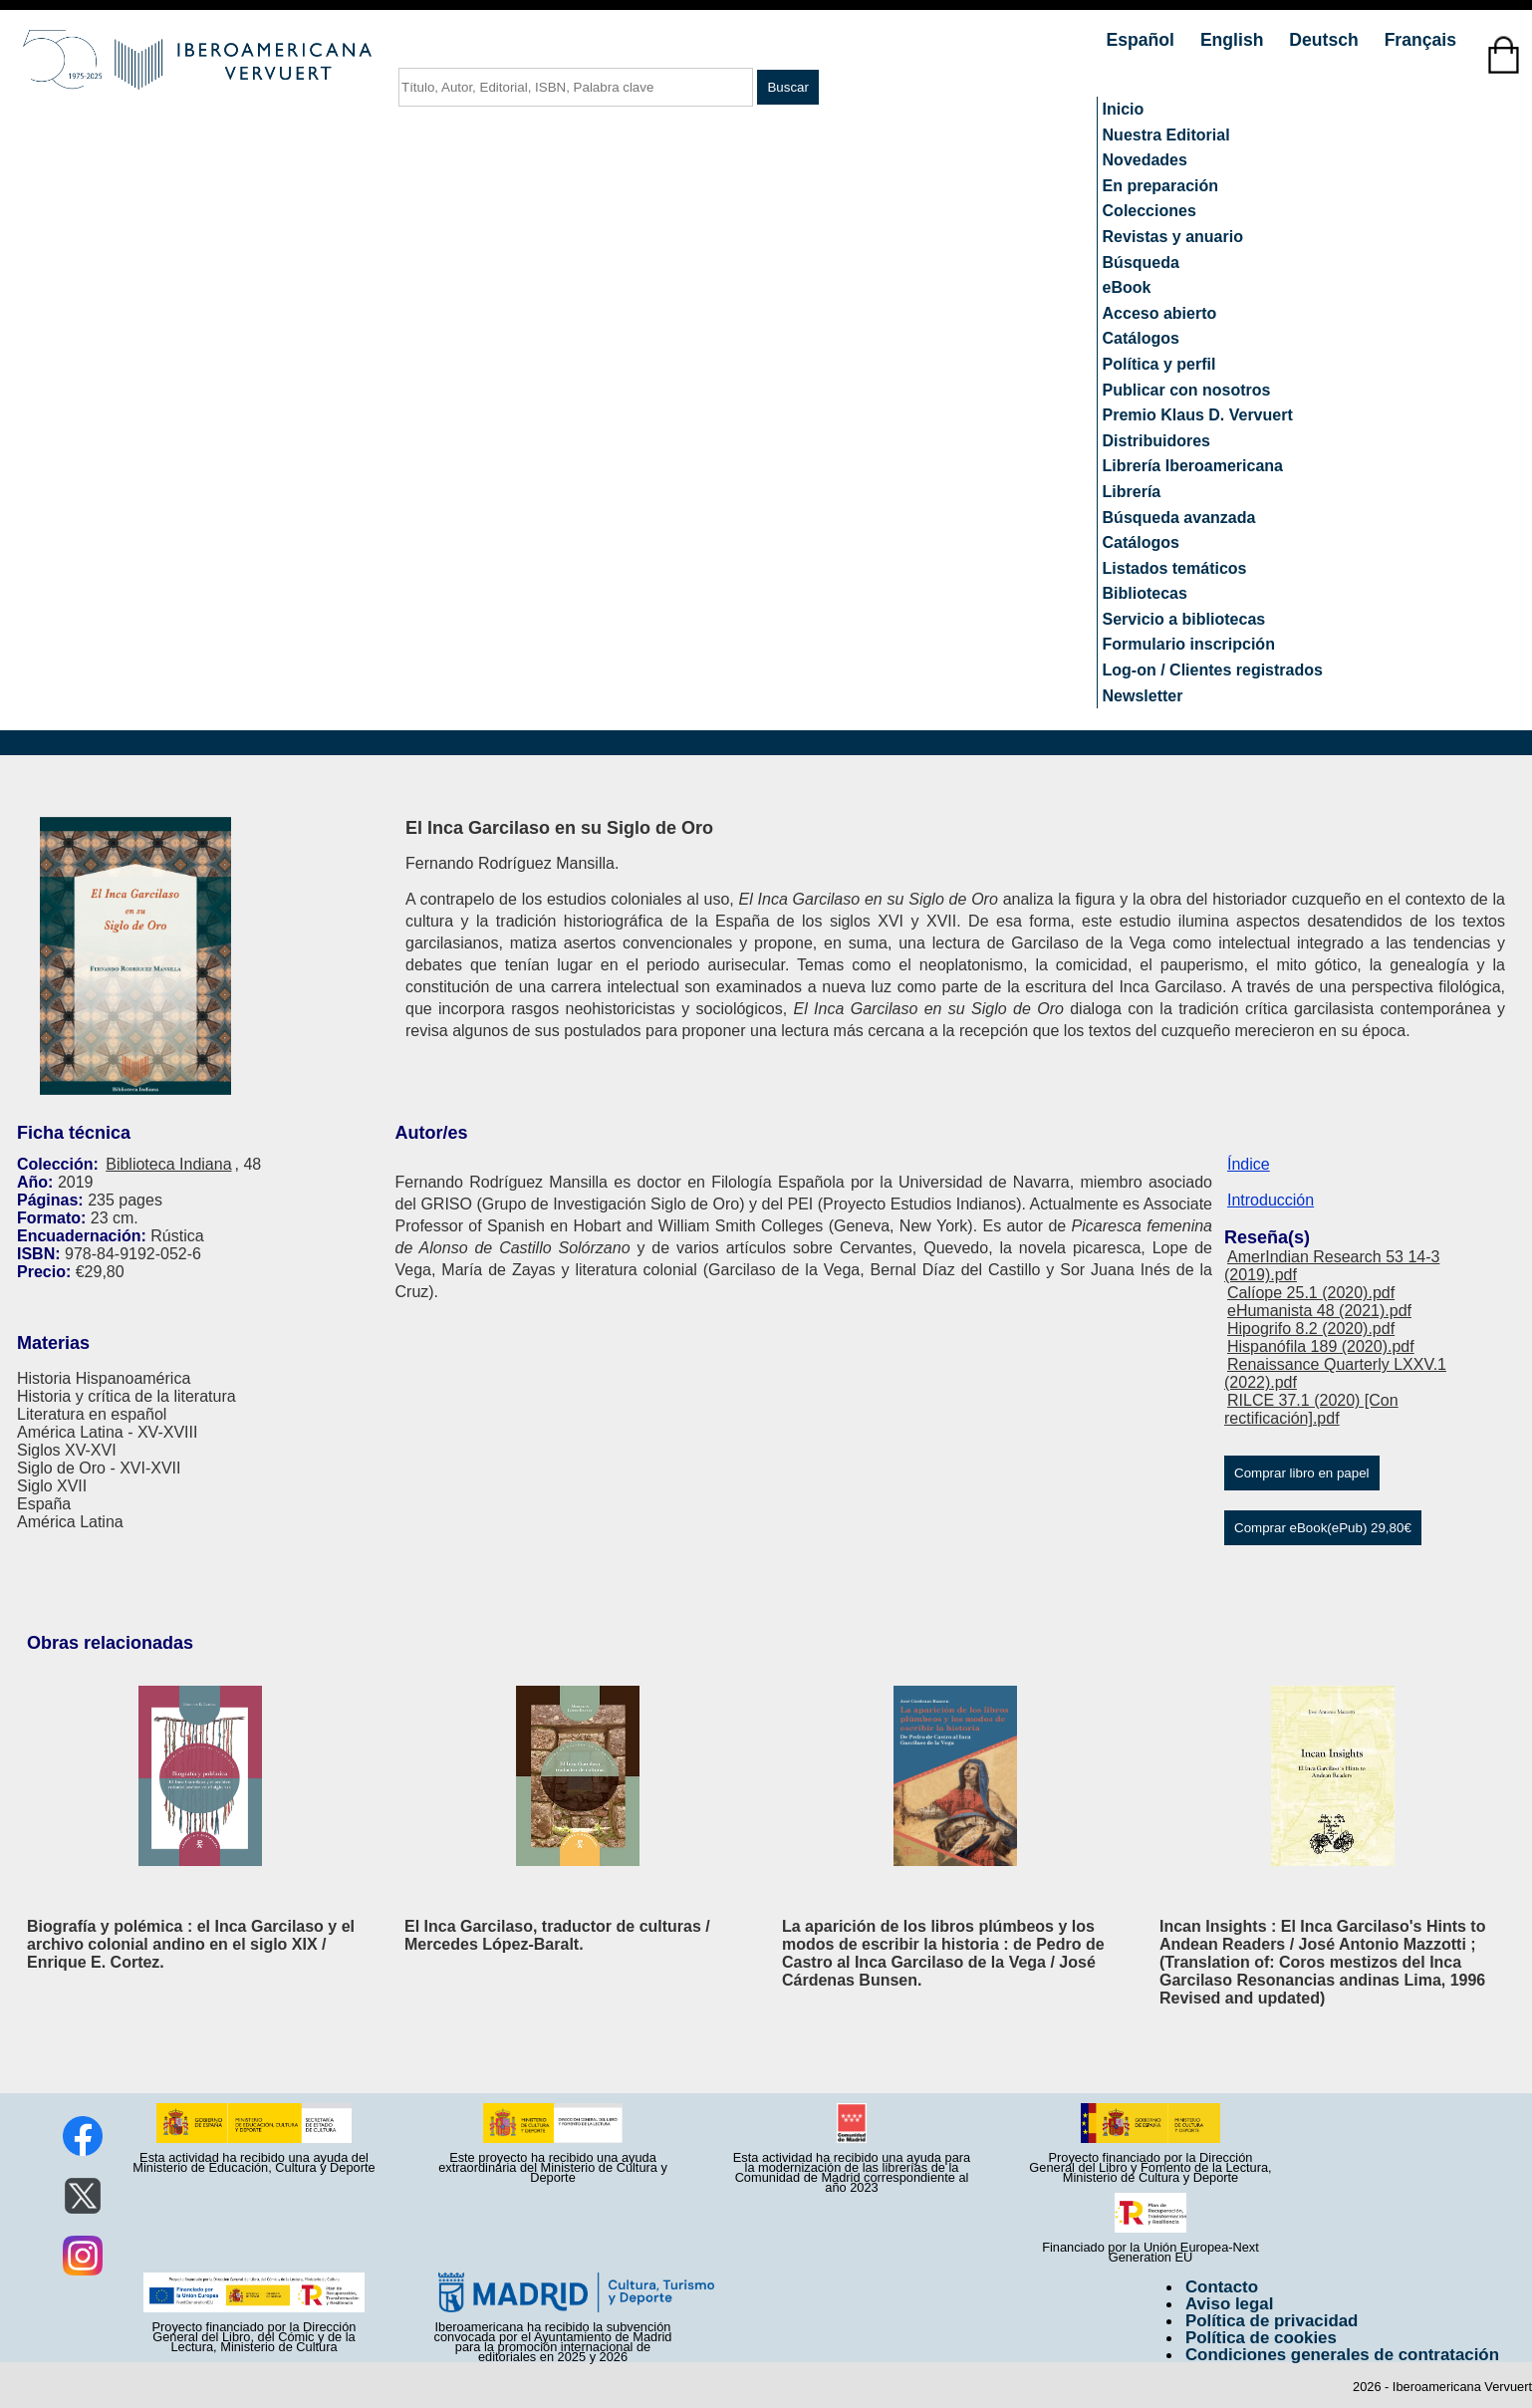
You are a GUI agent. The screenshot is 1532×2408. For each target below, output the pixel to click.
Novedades (1145, 159)
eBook (1127, 287)
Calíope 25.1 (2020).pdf (1311, 1292)
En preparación (1160, 185)
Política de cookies (1261, 2337)
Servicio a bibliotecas (1184, 619)
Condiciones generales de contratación (1342, 2354)
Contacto (1221, 2286)
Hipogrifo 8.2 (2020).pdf (1311, 1328)
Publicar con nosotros (1187, 390)
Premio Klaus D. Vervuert (1198, 414)
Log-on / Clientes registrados (1213, 670)
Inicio (1124, 109)
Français (1420, 40)
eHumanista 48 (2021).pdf (1319, 1310)
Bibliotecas (1145, 593)
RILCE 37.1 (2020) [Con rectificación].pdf (1311, 1409)
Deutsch (1326, 40)
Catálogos (1141, 338)
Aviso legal (1229, 2303)
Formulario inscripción (1189, 644)
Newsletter (1143, 695)
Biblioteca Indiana (168, 1164)
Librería (1132, 491)
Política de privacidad (1272, 2320)
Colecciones (1149, 210)
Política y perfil (1159, 364)
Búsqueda (1141, 262)
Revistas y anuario (1173, 236)
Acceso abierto (1160, 313)
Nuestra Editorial (1166, 135)
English (1234, 40)
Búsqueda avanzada (1179, 517)
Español (1143, 40)
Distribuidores (1156, 440)
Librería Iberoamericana (1193, 465)
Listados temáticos (1175, 568)
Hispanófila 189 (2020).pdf (1320, 1346)
